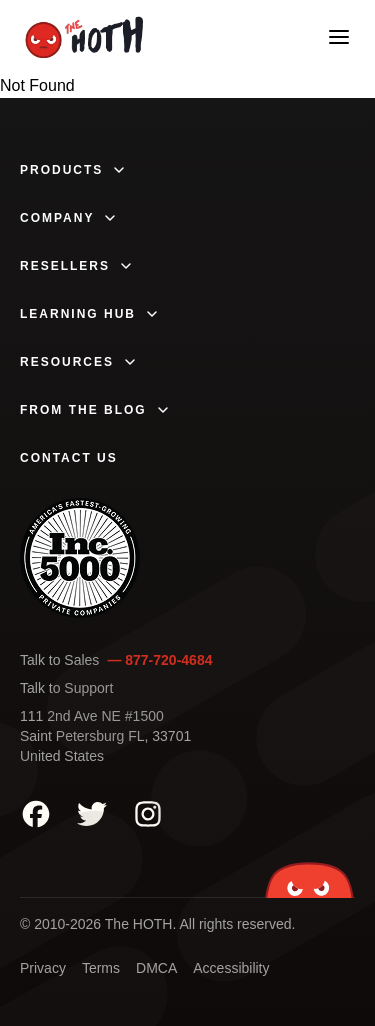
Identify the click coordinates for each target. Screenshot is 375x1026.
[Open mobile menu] (339, 37)
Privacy (43, 968)
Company (69, 218)
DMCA (156, 968)
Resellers (77, 266)
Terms (101, 968)
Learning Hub (90, 314)
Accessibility (231, 968)
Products (73, 170)
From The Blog (95, 410)
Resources (79, 362)
